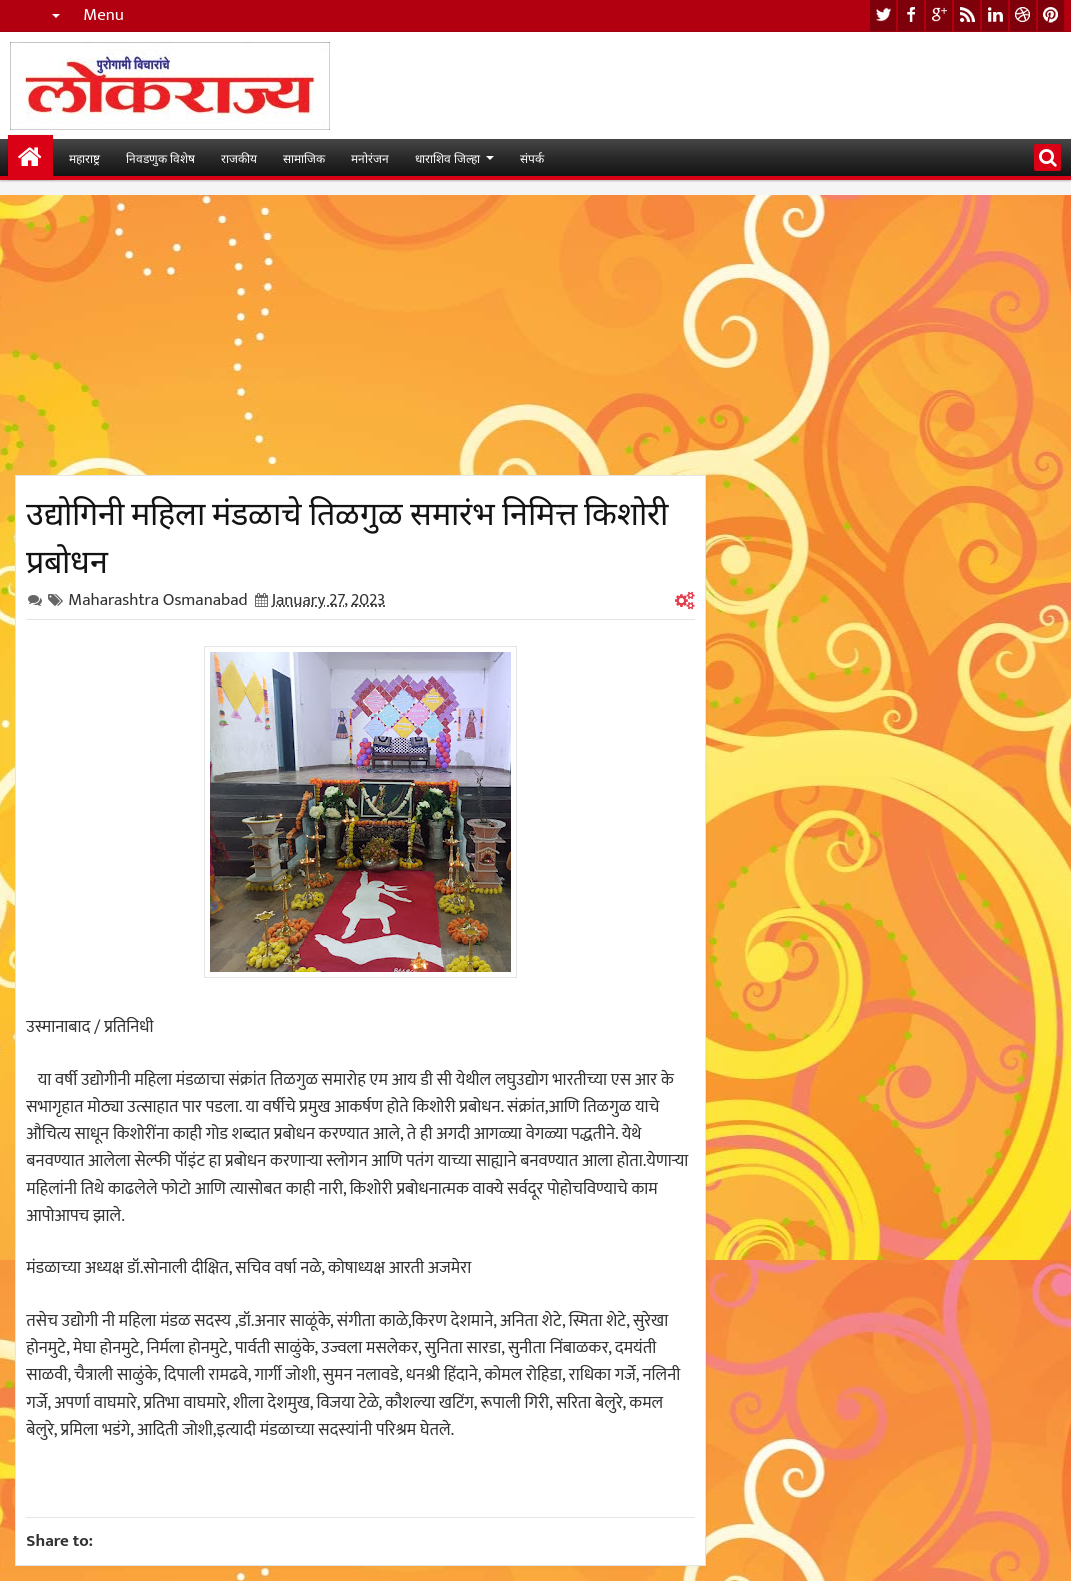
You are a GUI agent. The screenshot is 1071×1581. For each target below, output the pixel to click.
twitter (883, 15)
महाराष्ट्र (84, 157)
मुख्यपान (30, 157)
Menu (103, 15)
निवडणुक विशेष (160, 157)
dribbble (1023, 15)
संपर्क (532, 157)
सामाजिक (304, 157)
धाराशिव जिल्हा (447, 157)
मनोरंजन (370, 157)
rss (967, 15)
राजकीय (239, 157)
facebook (911, 15)
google (939, 15)
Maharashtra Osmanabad (157, 600)
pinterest (1051, 15)
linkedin (995, 15)
